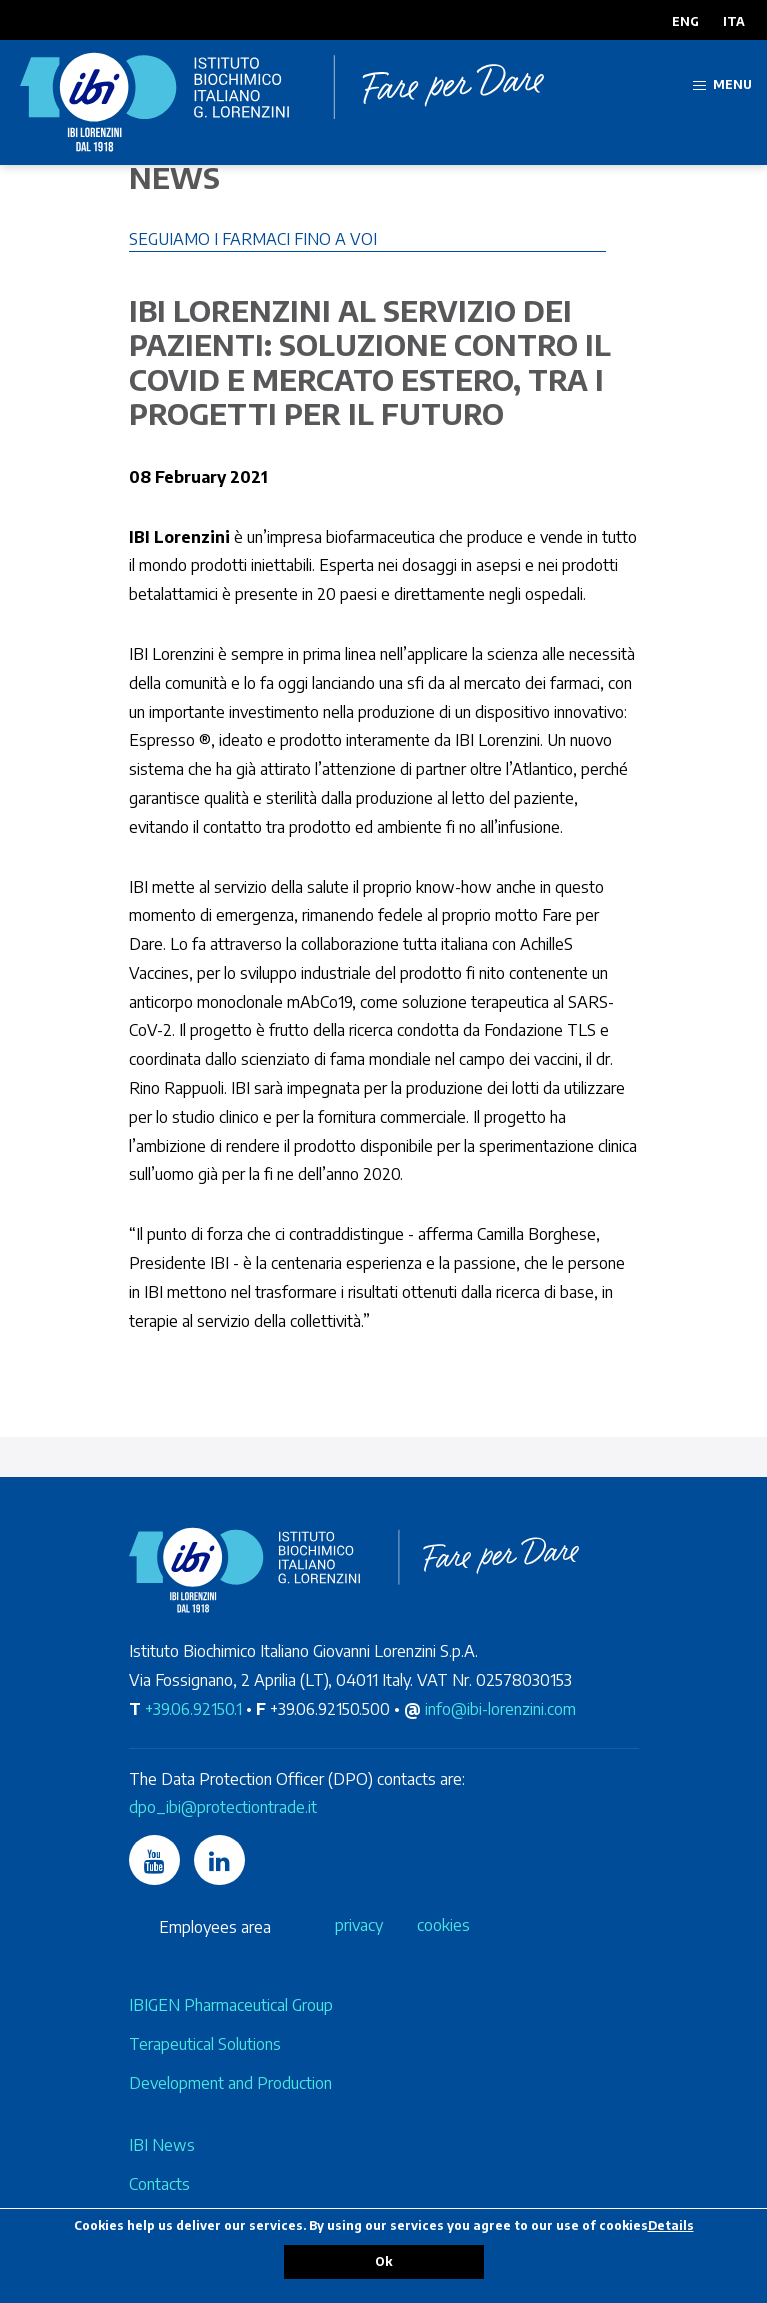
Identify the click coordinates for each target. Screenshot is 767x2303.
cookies (443, 1925)
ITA (734, 21)
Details (671, 2225)
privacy (359, 1925)
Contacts (159, 2184)
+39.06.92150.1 (193, 1709)
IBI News (162, 2145)
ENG (685, 21)
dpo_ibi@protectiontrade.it (223, 1807)
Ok (383, 2261)
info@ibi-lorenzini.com (500, 1709)
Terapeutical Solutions (205, 2044)
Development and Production (230, 2083)
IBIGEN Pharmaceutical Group (231, 2005)
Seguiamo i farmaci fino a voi (253, 239)
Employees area (215, 1927)
